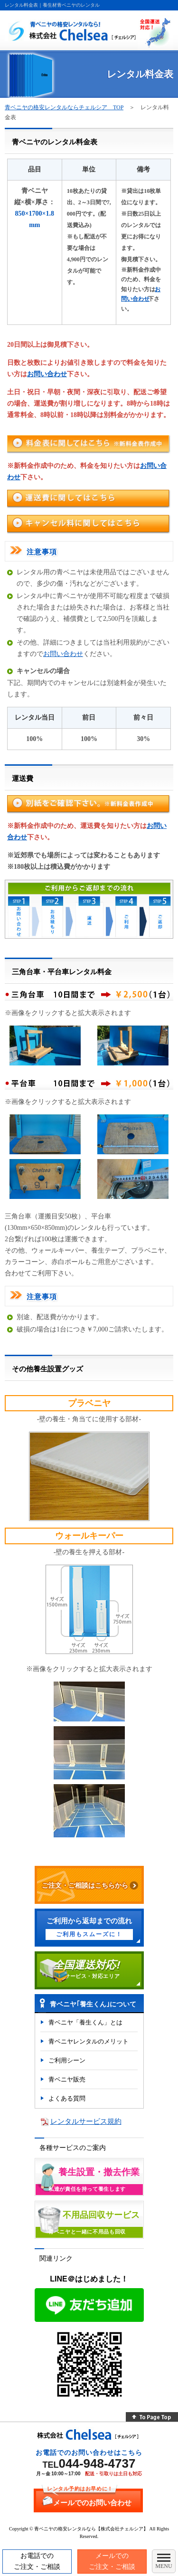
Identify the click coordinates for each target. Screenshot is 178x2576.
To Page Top (152, 2417)
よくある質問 (66, 2098)
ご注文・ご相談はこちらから (85, 1885)
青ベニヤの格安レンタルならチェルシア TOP (64, 107)
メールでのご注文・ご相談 (112, 2561)
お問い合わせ (47, 374)
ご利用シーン (66, 2060)
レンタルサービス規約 (86, 2121)
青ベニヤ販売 (66, 2079)
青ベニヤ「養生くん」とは (85, 2022)
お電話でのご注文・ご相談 (37, 2561)
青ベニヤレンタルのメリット (88, 2041)
